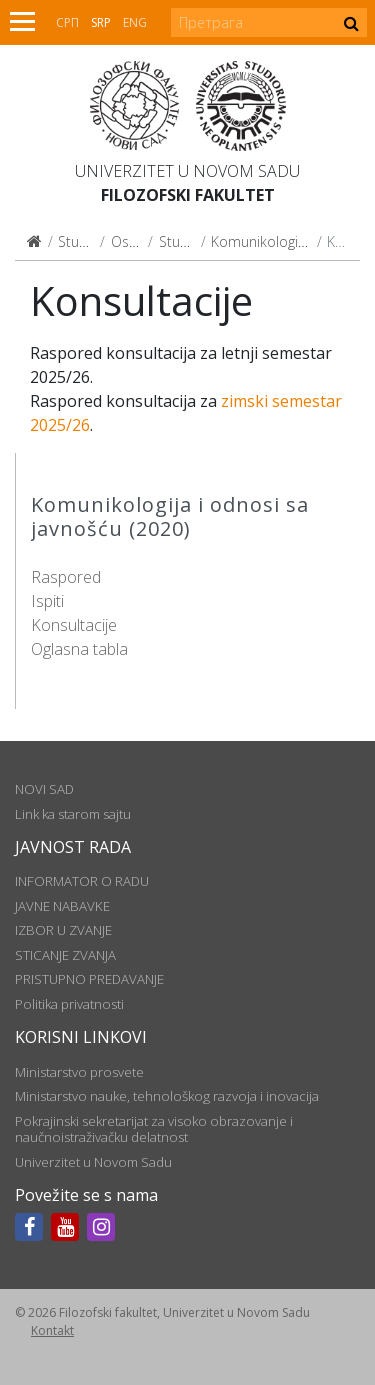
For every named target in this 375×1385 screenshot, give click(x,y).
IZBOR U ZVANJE (63, 930)
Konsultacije (74, 625)
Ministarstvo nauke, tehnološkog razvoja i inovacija (167, 1096)
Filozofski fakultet (188, 195)
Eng (135, 22)
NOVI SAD (44, 789)
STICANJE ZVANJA (65, 955)
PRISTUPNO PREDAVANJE (89, 979)
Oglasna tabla (79, 649)
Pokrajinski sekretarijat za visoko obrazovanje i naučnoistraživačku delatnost (154, 1129)
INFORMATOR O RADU (82, 881)
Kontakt (52, 1330)
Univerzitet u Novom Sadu (187, 171)
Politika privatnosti (69, 1004)
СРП (67, 22)
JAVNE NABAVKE (62, 906)
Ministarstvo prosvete (79, 1072)
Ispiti (47, 601)
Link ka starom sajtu (73, 814)
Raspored (66, 577)
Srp (101, 22)
